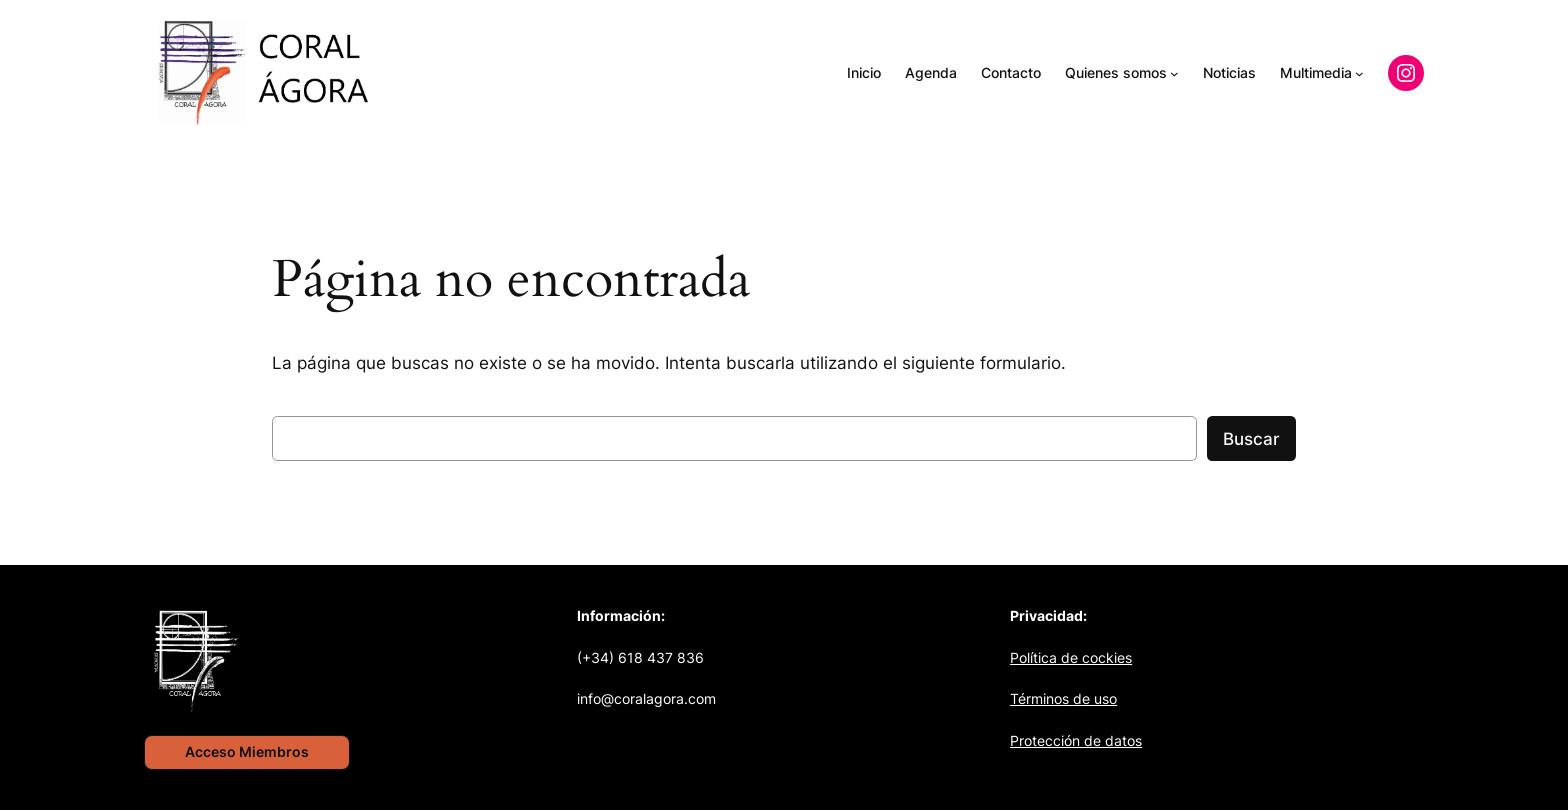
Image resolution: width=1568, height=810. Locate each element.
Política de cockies (1071, 657)
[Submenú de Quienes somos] (1174, 73)
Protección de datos (1076, 740)
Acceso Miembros (247, 751)
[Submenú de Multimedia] (1359, 73)
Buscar (1251, 439)
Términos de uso (1063, 698)
